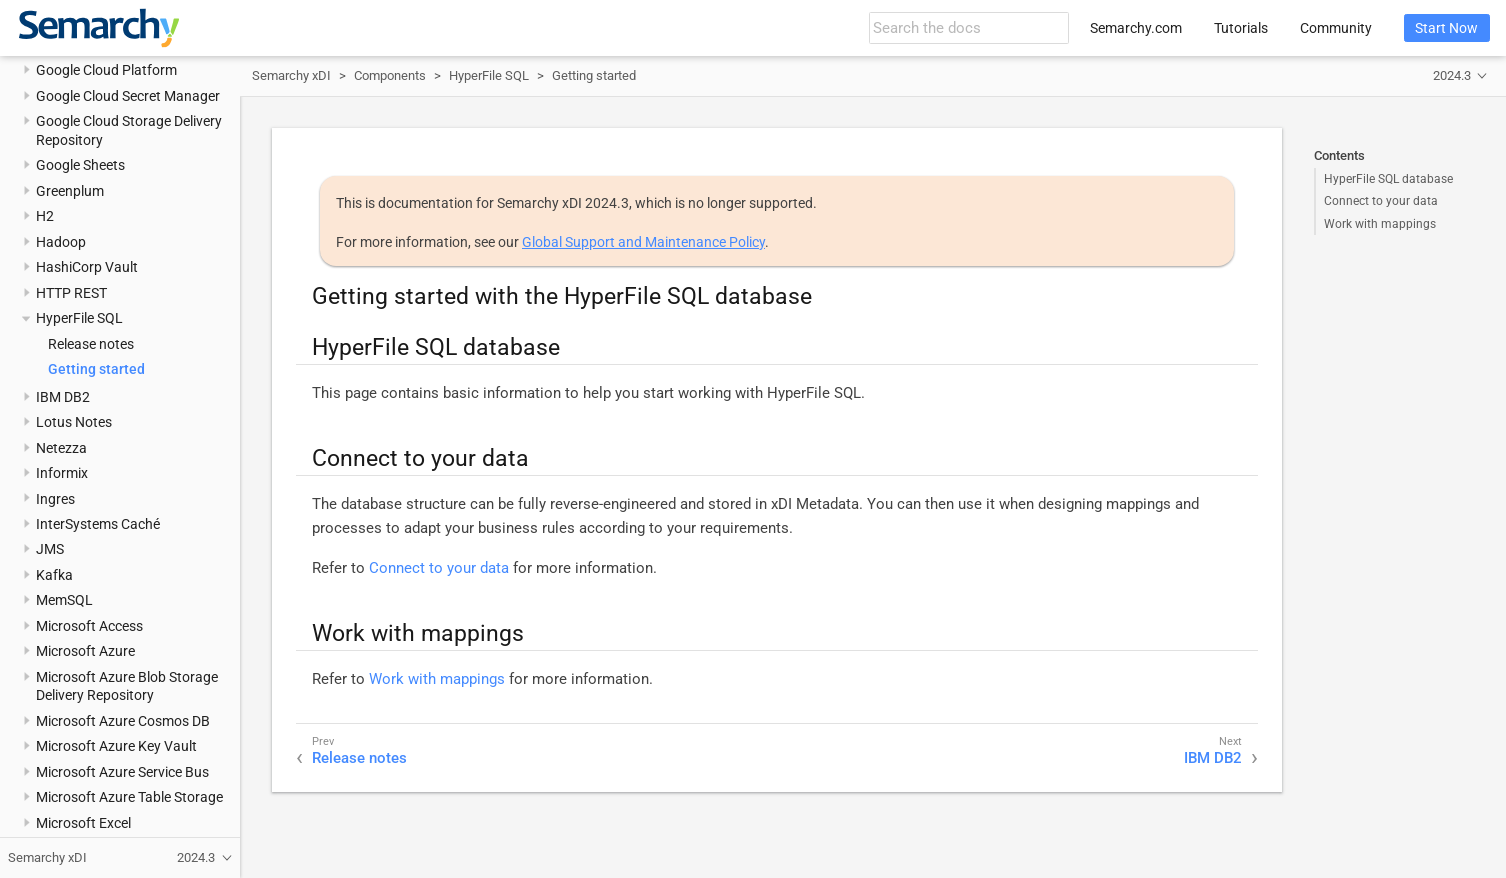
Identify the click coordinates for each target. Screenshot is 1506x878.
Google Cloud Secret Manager (128, 96)
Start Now (1446, 28)
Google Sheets (80, 165)
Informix (62, 473)
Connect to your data (1381, 201)
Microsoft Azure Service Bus (122, 772)
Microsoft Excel (83, 823)
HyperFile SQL (79, 318)
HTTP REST (71, 293)
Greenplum (70, 191)
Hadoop (61, 242)
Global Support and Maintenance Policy (643, 242)
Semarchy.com (1136, 28)
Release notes (91, 344)
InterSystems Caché (98, 524)
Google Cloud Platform (106, 70)
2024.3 (1452, 75)
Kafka (54, 575)
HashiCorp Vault (87, 267)
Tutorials (1241, 28)
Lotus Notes (74, 422)
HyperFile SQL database (1388, 179)
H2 (45, 216)
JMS (50, 549)
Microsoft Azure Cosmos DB (123, 721)
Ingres (55, 499)
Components (390, 75)
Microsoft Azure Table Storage (129, 797)
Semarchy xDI (291, 75)
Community (1336, 28)
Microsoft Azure (85, 651)
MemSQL (64, 600)
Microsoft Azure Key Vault (116, 746)
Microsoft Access (89, 626)
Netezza (61, 448)
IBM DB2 (63, 397)
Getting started (96, 369)
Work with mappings (1380, 224)
